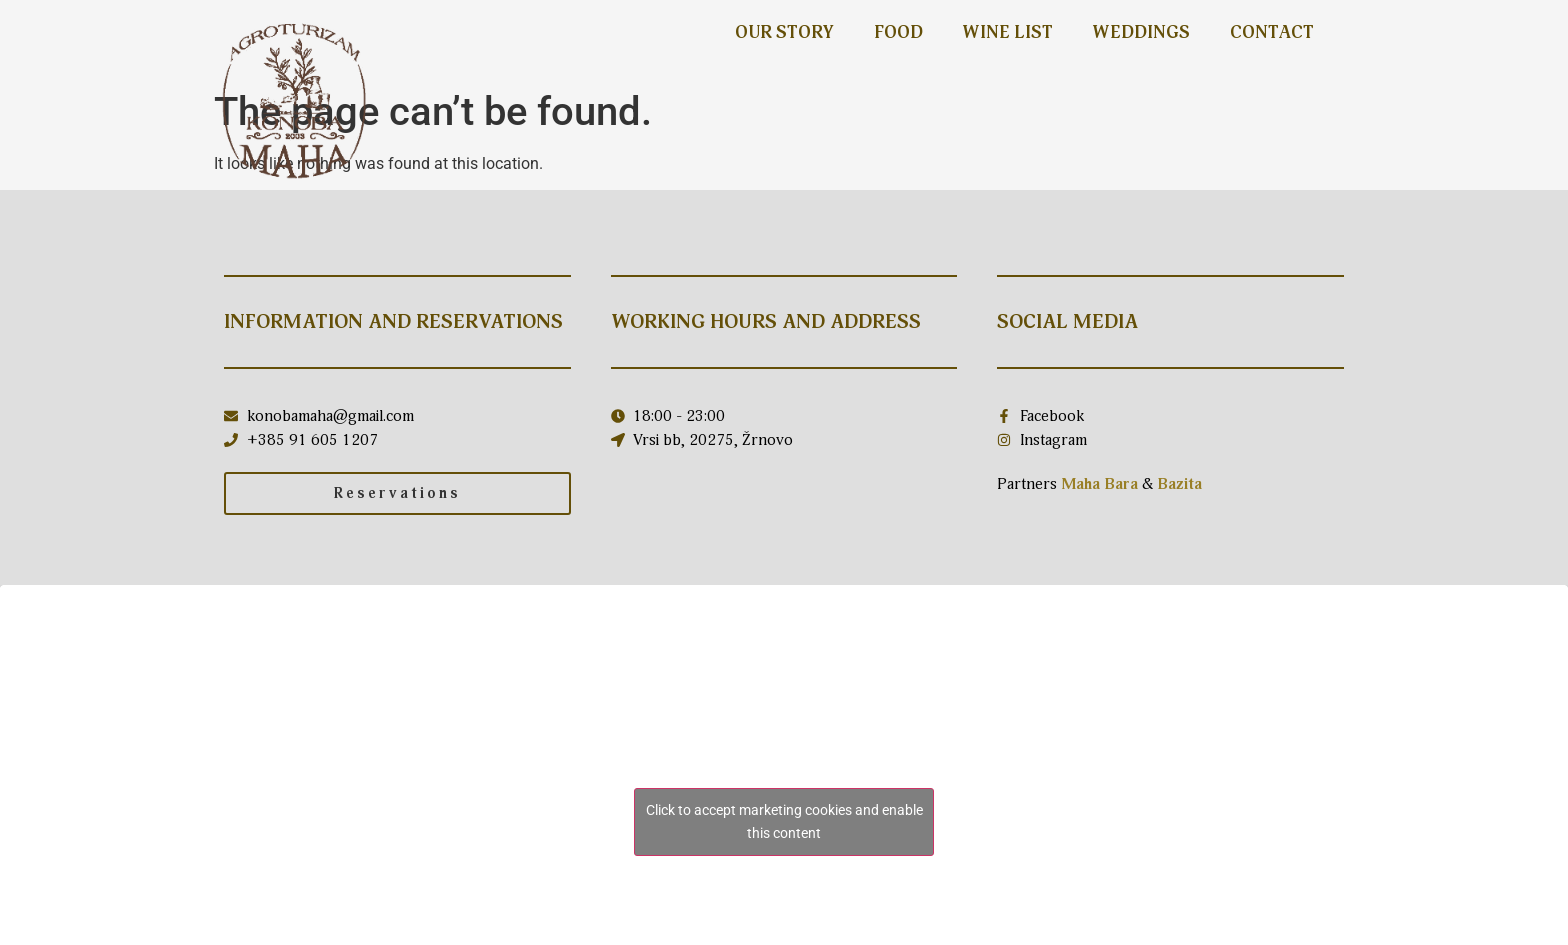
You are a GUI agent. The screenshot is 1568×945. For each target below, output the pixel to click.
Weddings (1141, 32)
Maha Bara (1099, 484)
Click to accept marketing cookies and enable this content (784, 821)
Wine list (1008, 32)
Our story (784, 32)
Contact (1272, 32)
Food (898, 32)
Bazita (1179, 484)
